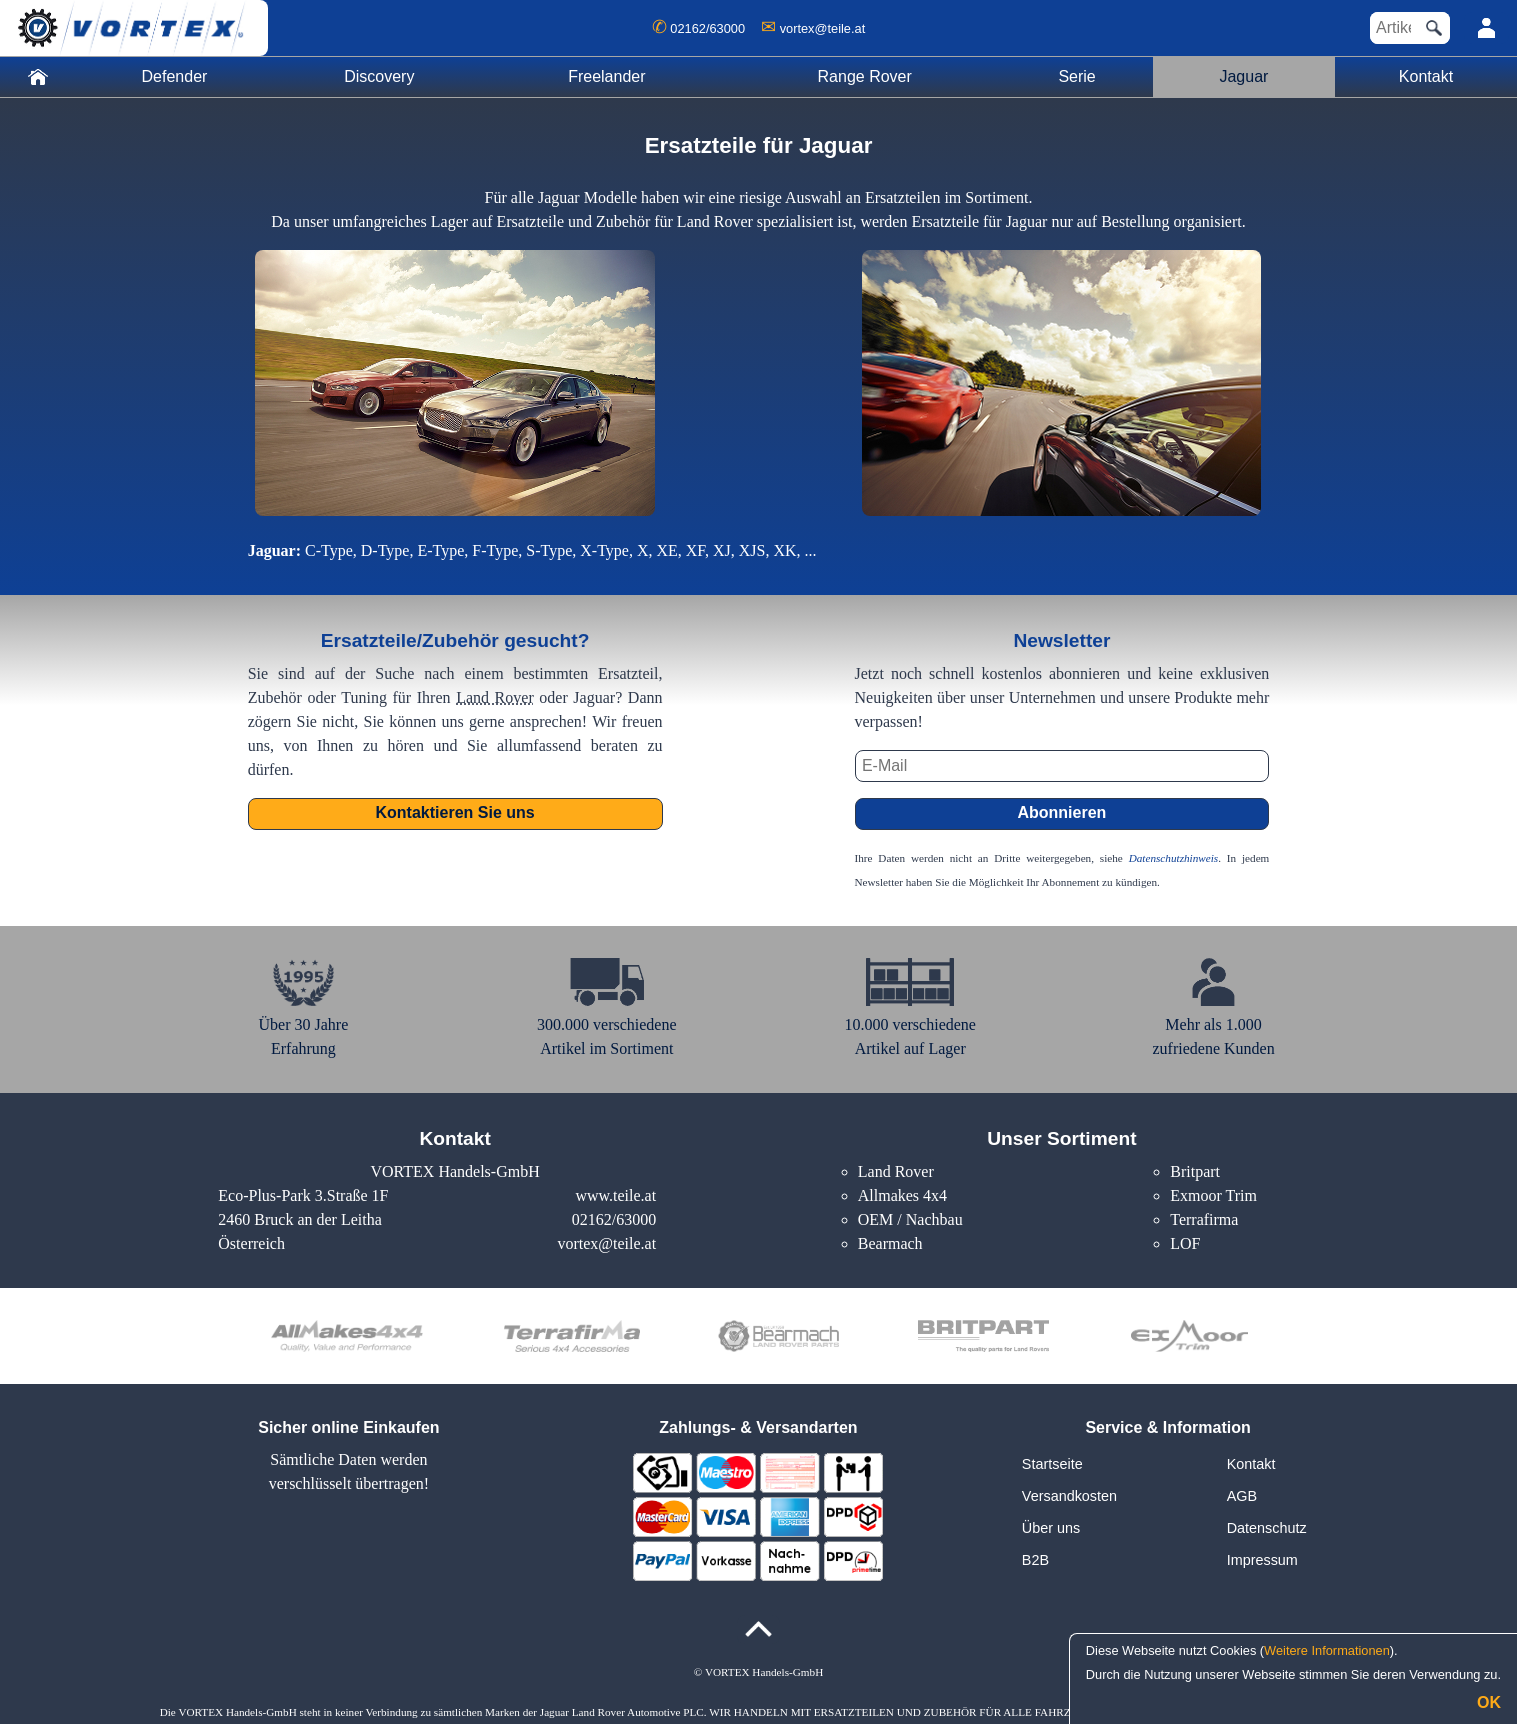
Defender (175, 76)
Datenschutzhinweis (1174, 858)
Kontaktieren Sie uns (455, 812)
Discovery (379, 76)
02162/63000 (707, 28)
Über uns (1051, 1528)
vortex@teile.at (823, 28)
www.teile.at (615, 1195)
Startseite (1052, 1464)
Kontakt (1426, 76)
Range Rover (865, 76)
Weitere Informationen (1327, 1650)
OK (1489, 1702)
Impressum (1262, 1560)
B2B (1035, 1560)
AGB (1242, 1496)
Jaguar (1243, 76)
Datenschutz (1267, 1528)
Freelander (606, 76)
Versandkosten (1069, 1496)
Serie (1076, 76)
